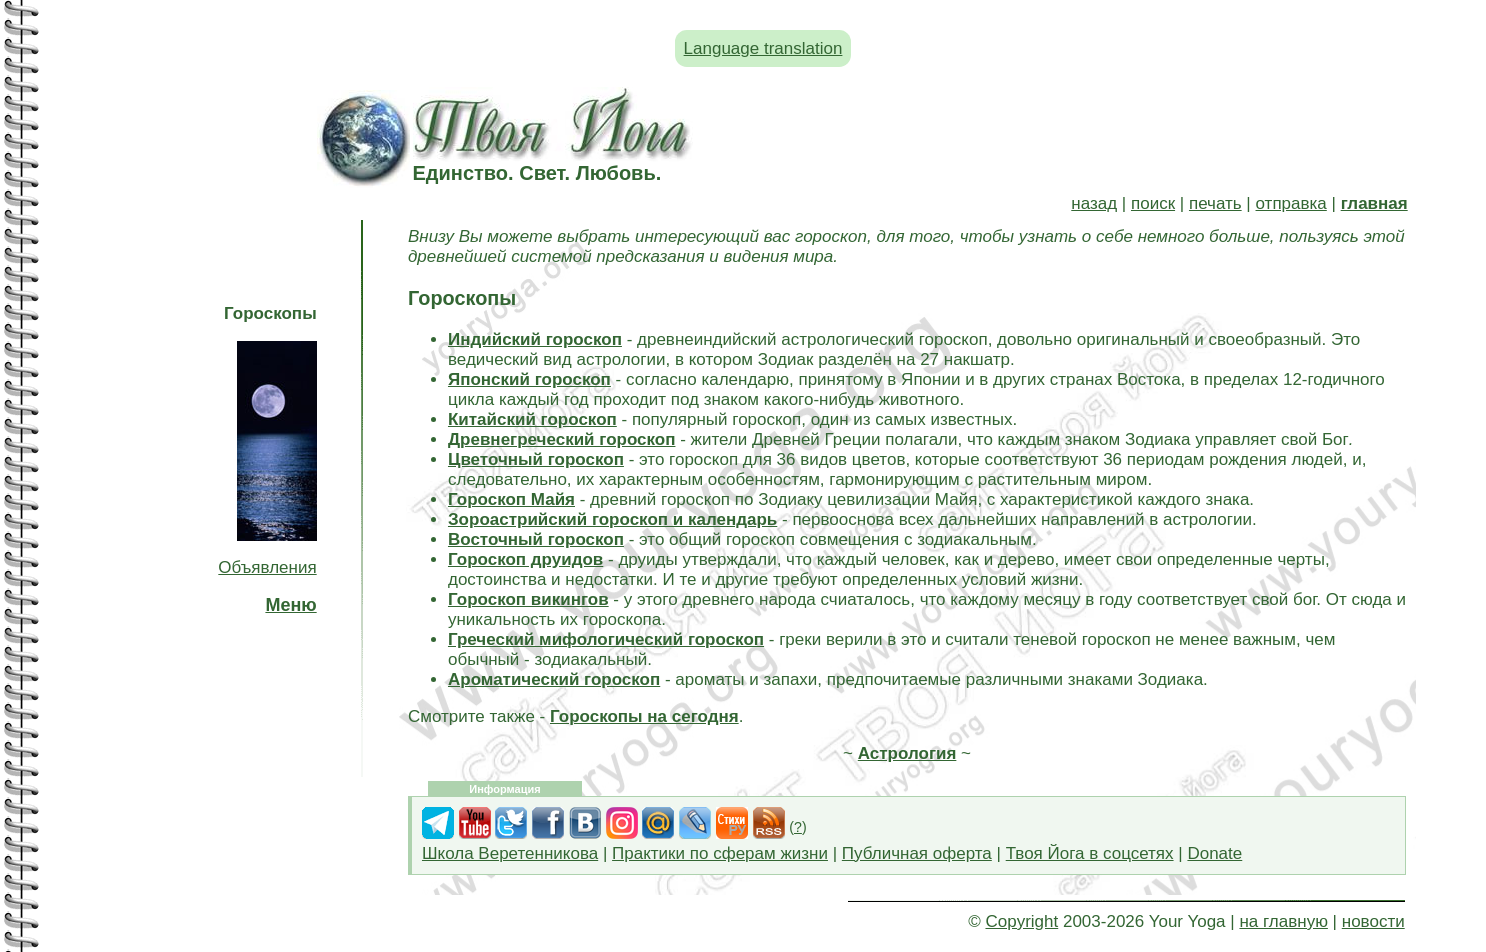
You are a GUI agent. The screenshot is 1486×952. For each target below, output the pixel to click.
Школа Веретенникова (510, 853)
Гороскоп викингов (528, 599)
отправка (1291, 203)
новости (1373, 921)
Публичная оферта (917, 853)
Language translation (763, 48)
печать (1215, 203)
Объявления (267, 567)
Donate (1214, 853)
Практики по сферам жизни (720, 853)
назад (1094, 203)
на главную (1283, 921)
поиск (1153, 203)
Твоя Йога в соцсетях (1090, 853)
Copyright (1021, 921)
